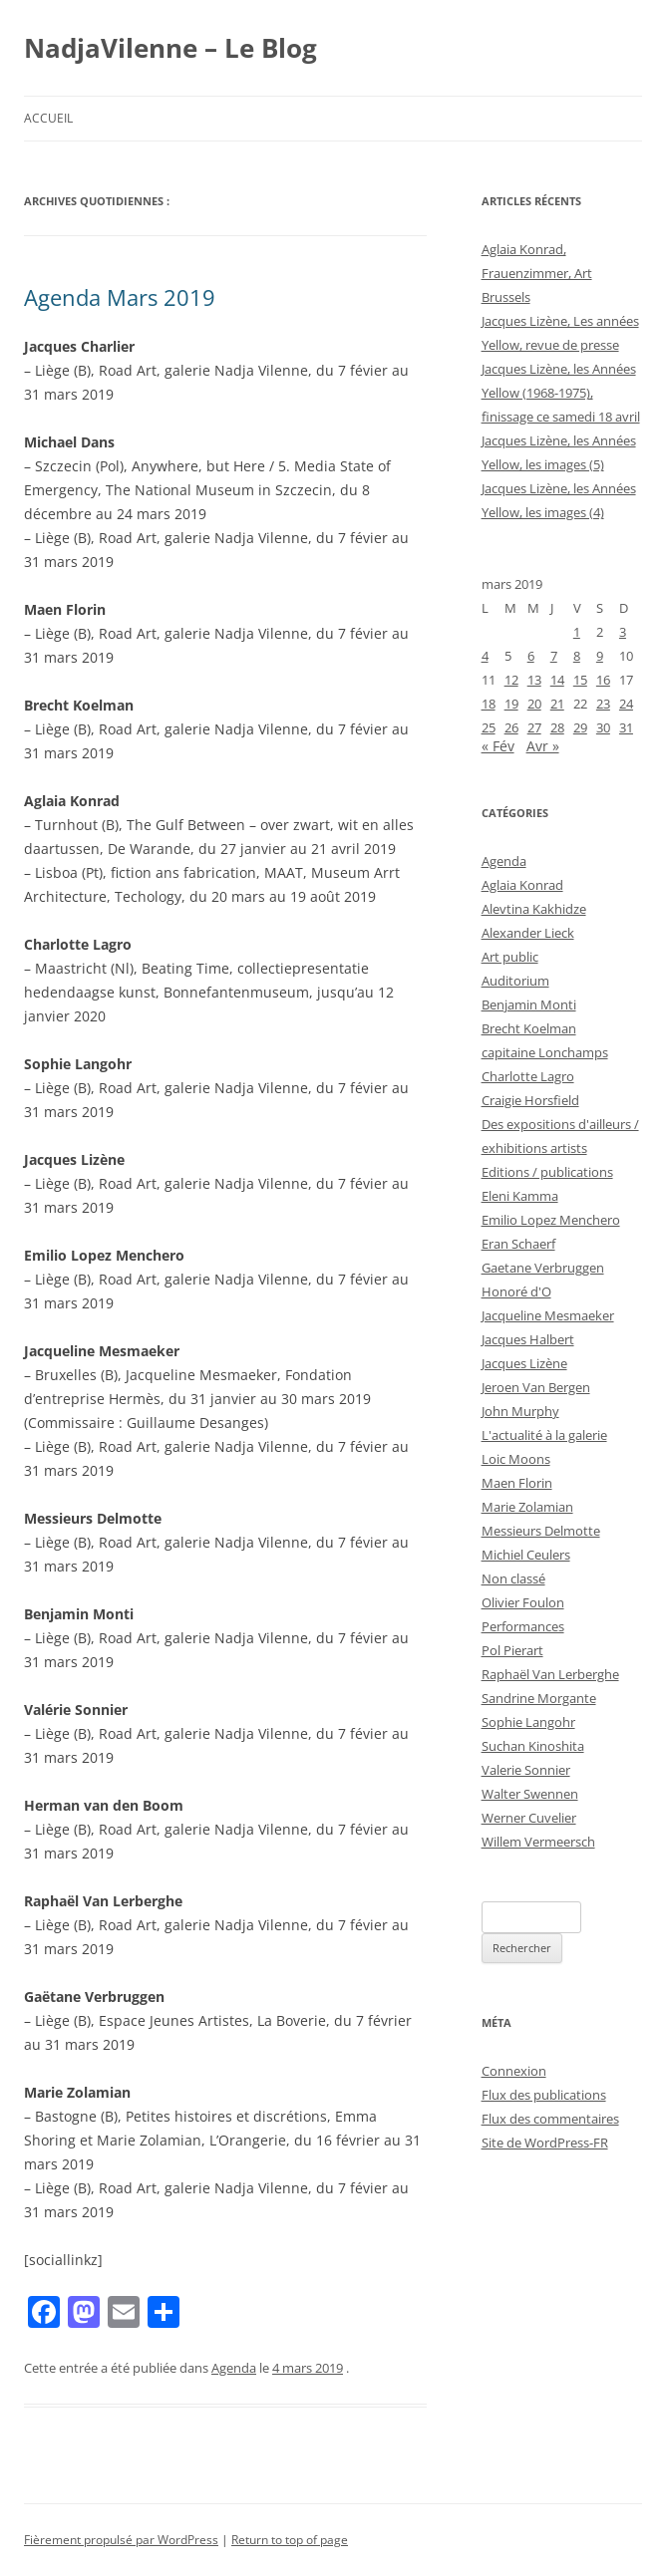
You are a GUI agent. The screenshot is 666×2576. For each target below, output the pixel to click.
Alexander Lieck (528, 933)
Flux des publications (544, 2095)
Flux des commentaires (550, 2119)
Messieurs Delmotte (541, 1531)
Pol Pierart (512, 1650)
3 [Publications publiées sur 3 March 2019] (622, 632)
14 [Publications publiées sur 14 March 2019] (557, 680)
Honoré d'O (516, 1291)
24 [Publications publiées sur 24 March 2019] (626, 704)
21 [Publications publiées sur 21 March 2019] (557, 704)
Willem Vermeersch (538, 1842)
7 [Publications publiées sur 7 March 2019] (553, 656)
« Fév (498, 745)
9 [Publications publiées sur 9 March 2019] (599, 656)
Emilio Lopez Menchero (551, 1220)
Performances (523, 1626)
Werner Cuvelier (529, 1818)
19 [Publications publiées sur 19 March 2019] (511, 704)
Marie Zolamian (527, 1507)
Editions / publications (547, 1172)
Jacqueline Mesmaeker (548, 1315)
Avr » (542, 745)
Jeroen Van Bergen (536, 1387)
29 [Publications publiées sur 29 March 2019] (580, 727)
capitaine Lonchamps (545, 1052)
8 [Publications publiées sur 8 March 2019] (576, 656)
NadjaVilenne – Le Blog (170, 48)
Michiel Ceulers (526, 1555)
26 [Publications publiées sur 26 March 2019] (511, 727)
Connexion (514, 2071)
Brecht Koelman (529, 1028)
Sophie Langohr (528, 1722)
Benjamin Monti (529, 1004)
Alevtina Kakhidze (534, 909)
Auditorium (515, 981)
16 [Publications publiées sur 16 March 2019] (603, 680)
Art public (510, 957)
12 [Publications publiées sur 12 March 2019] (511, 680)
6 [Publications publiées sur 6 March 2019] (530, 656)
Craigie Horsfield (530, 1100)
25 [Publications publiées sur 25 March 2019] (489, 727)
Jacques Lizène (524, 1363)
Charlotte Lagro (528, 1076)
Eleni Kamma (520, 1196)
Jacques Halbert (528, 1339)
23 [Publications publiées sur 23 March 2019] (603, 704)
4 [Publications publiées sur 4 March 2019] (485, 656)
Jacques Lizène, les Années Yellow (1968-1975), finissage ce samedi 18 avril (561, 393)
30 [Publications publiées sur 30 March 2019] (603, 727)
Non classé (513, 1578)
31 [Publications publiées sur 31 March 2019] (626, 727)
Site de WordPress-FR (545, 2142)
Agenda (233, 2368)
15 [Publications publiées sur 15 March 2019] (580, 680)
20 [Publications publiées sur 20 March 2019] (534, 704)
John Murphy (520, 1411)
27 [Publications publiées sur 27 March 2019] (534, 727)
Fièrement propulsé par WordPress (121, 2539)
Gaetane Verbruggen (543, 1268)
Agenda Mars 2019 (119, 297)
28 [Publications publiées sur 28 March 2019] (557, 727)
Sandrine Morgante (539, 1698)
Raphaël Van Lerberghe (550, 1674)
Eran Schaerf (518, 1244)
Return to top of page (289, 2539)
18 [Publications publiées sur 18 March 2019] (489, 704)
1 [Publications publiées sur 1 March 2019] (576, 632)
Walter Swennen (530, 1794)
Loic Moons (516, 1459)
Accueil (48, 118)
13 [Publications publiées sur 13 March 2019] (534, 680)
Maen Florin (517, 1483)
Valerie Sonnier (526, 1770)
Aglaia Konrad (522, 885)
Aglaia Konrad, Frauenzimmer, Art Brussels (537, 273)
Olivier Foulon (523, 1602)
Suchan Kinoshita (533, 1746)
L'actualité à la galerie (544, 1435)
